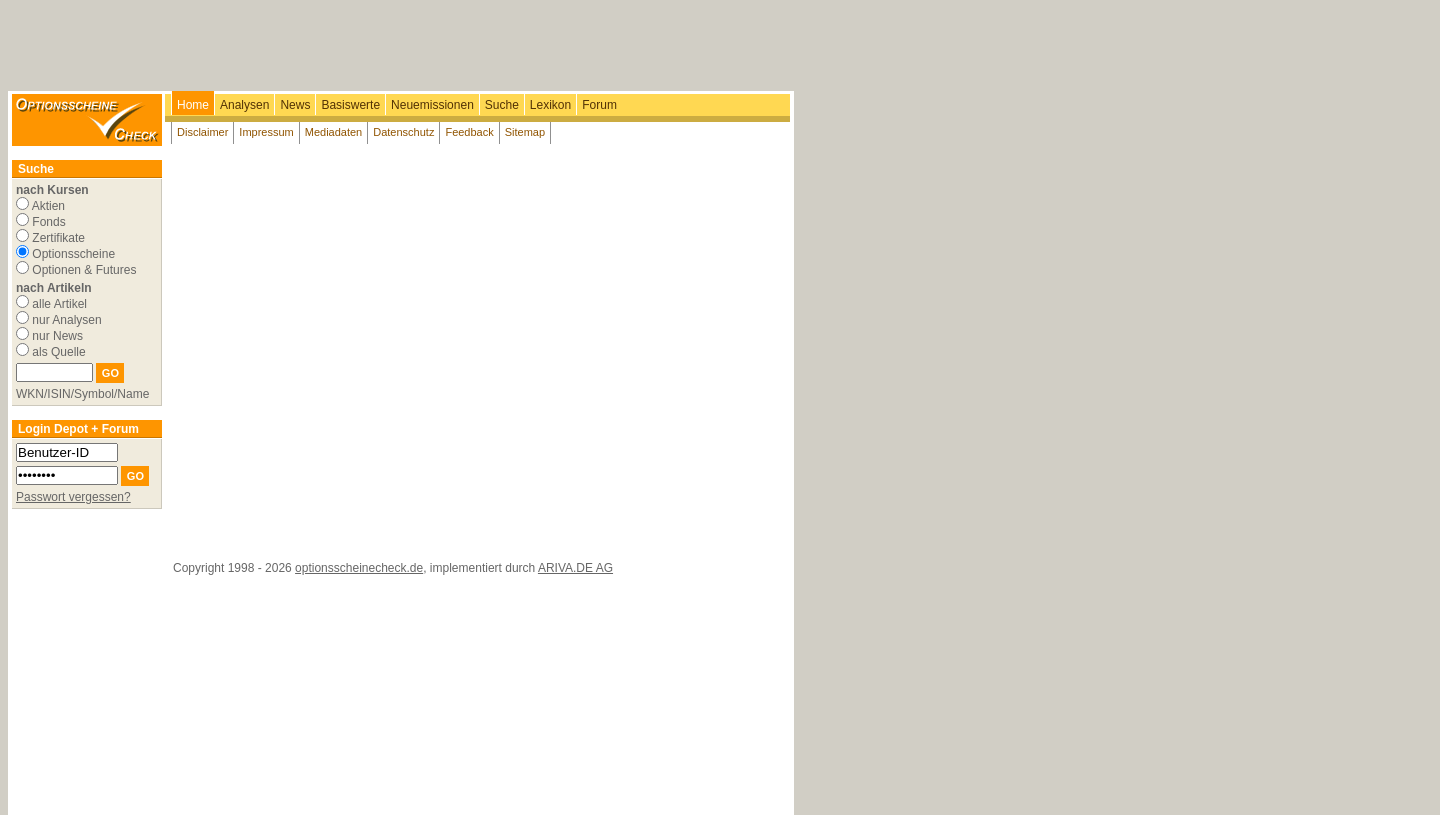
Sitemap (525, 132)
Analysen (244, 105)
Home (193, 105)
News (295, 105)
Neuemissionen (432, 105)
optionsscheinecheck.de (359, 568)
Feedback (469, 132)
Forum (599, 105)
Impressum (266, 132)
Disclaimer (202, 132)
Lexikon (550, 105)
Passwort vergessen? (73, 497)
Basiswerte (350, 105)
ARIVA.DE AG (575, 568)
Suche (502, 105)
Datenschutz (403, 132)
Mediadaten (334, 132)
